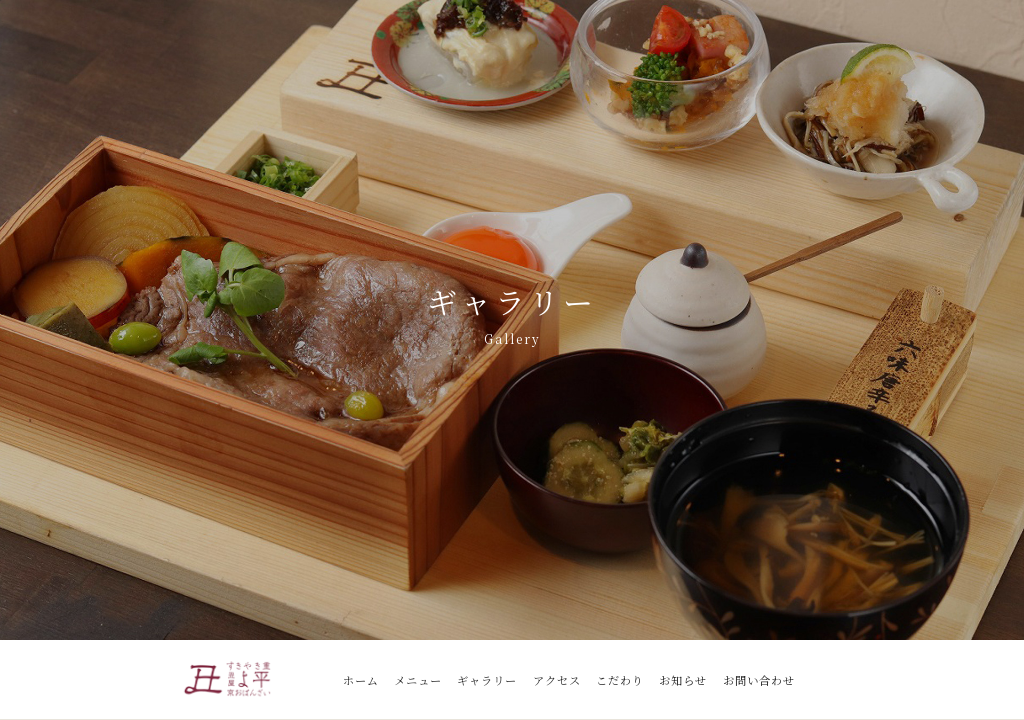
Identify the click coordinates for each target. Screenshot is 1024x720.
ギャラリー (487, 680)
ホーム (361, 680)
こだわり (620, 680)
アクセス (557, 680)
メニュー (418, 680)
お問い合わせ (759, 680)
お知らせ (683, 680)
